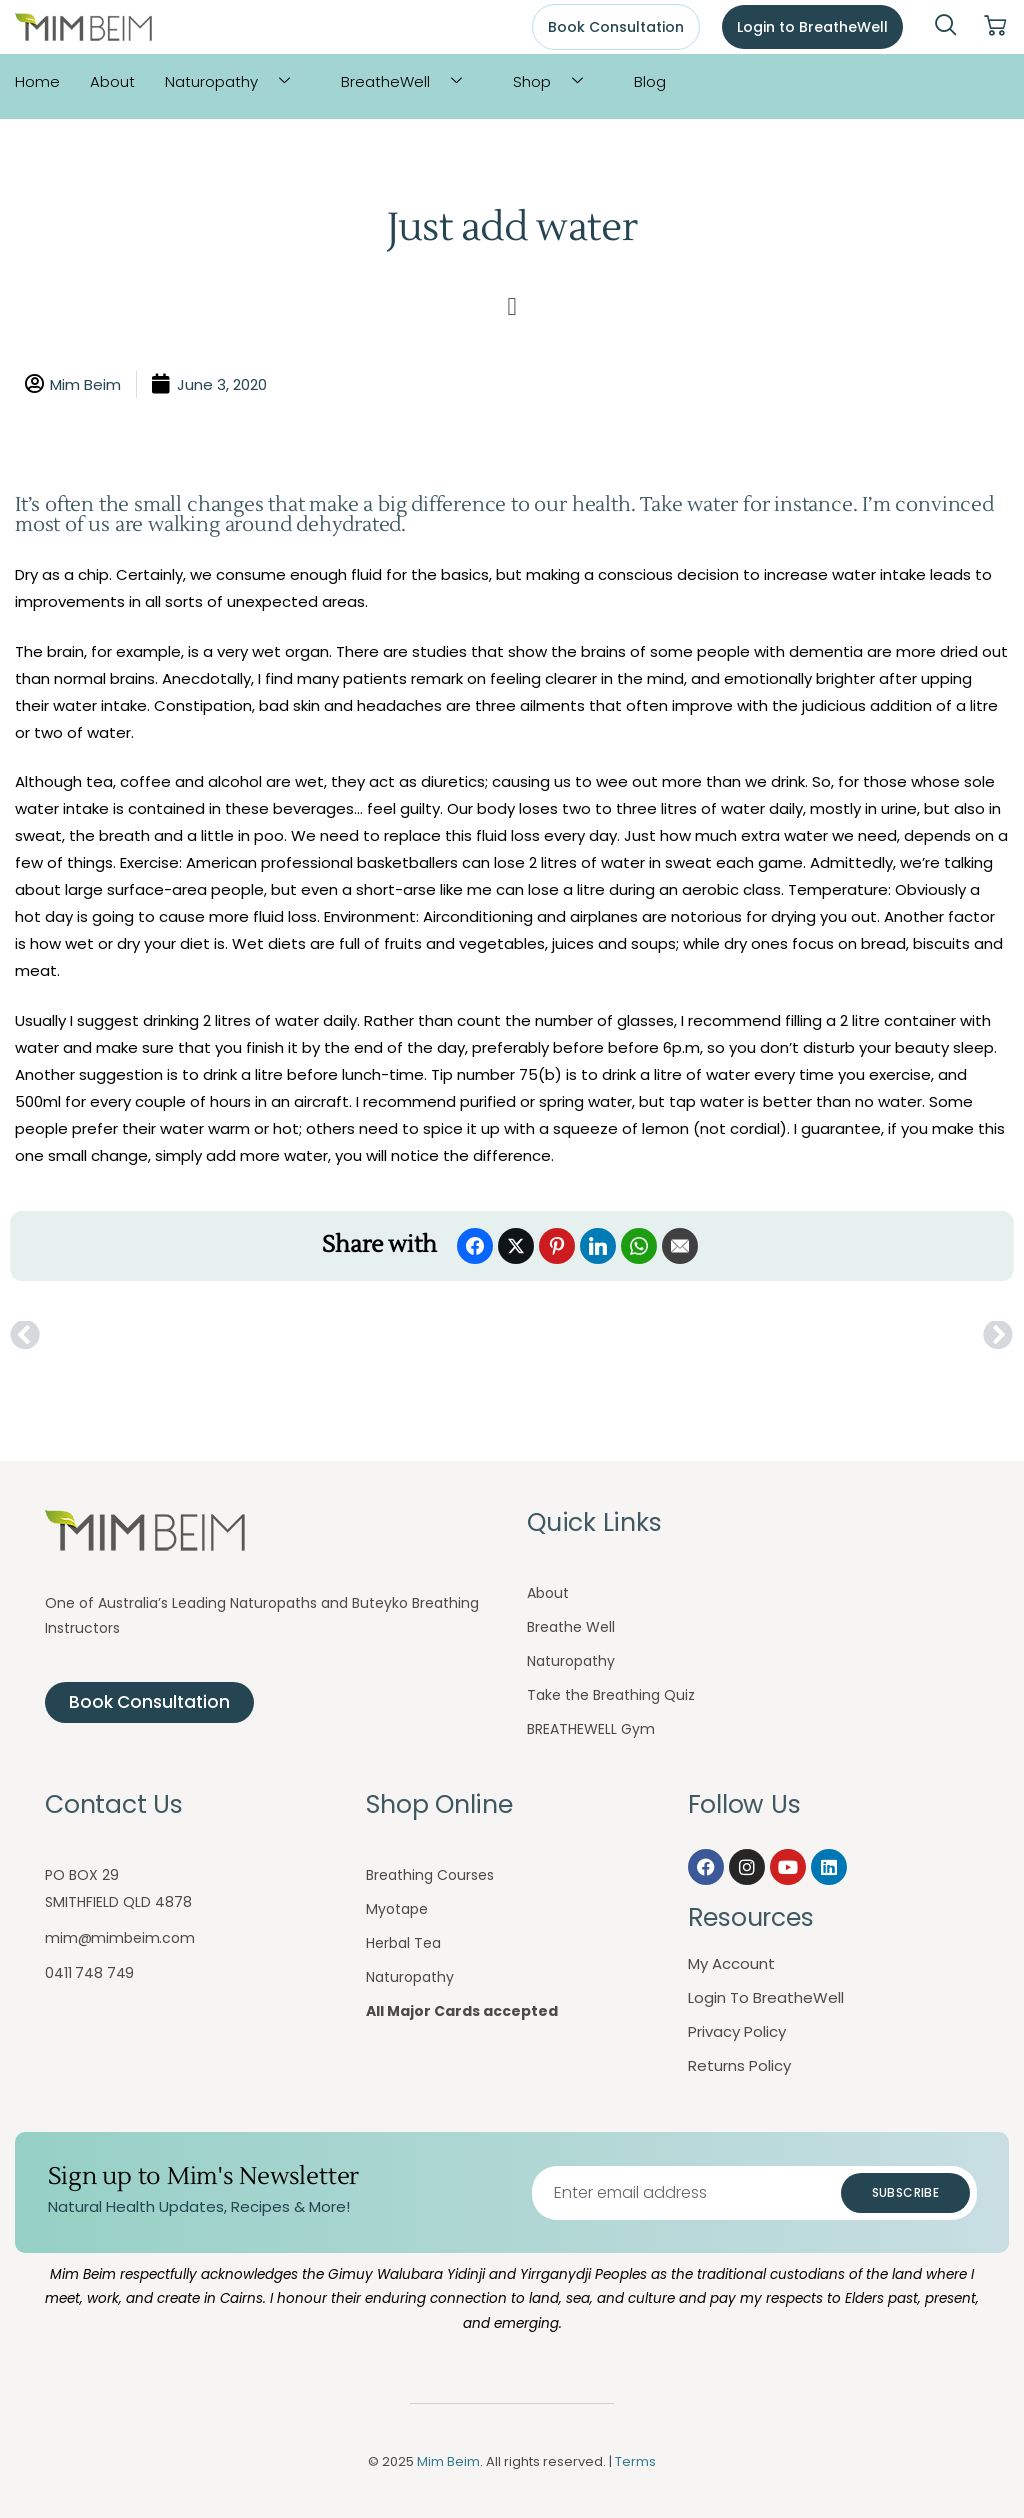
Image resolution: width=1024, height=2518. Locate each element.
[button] (512, 307)
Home (37, 81)
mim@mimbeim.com (120, 1938)
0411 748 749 (89, 1973)
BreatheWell (409, 81)
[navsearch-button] (946, 27)
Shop (555, 81)
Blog (650, 81)
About (112, 81)
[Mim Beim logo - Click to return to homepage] (83, 27)
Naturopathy (235, 81)
